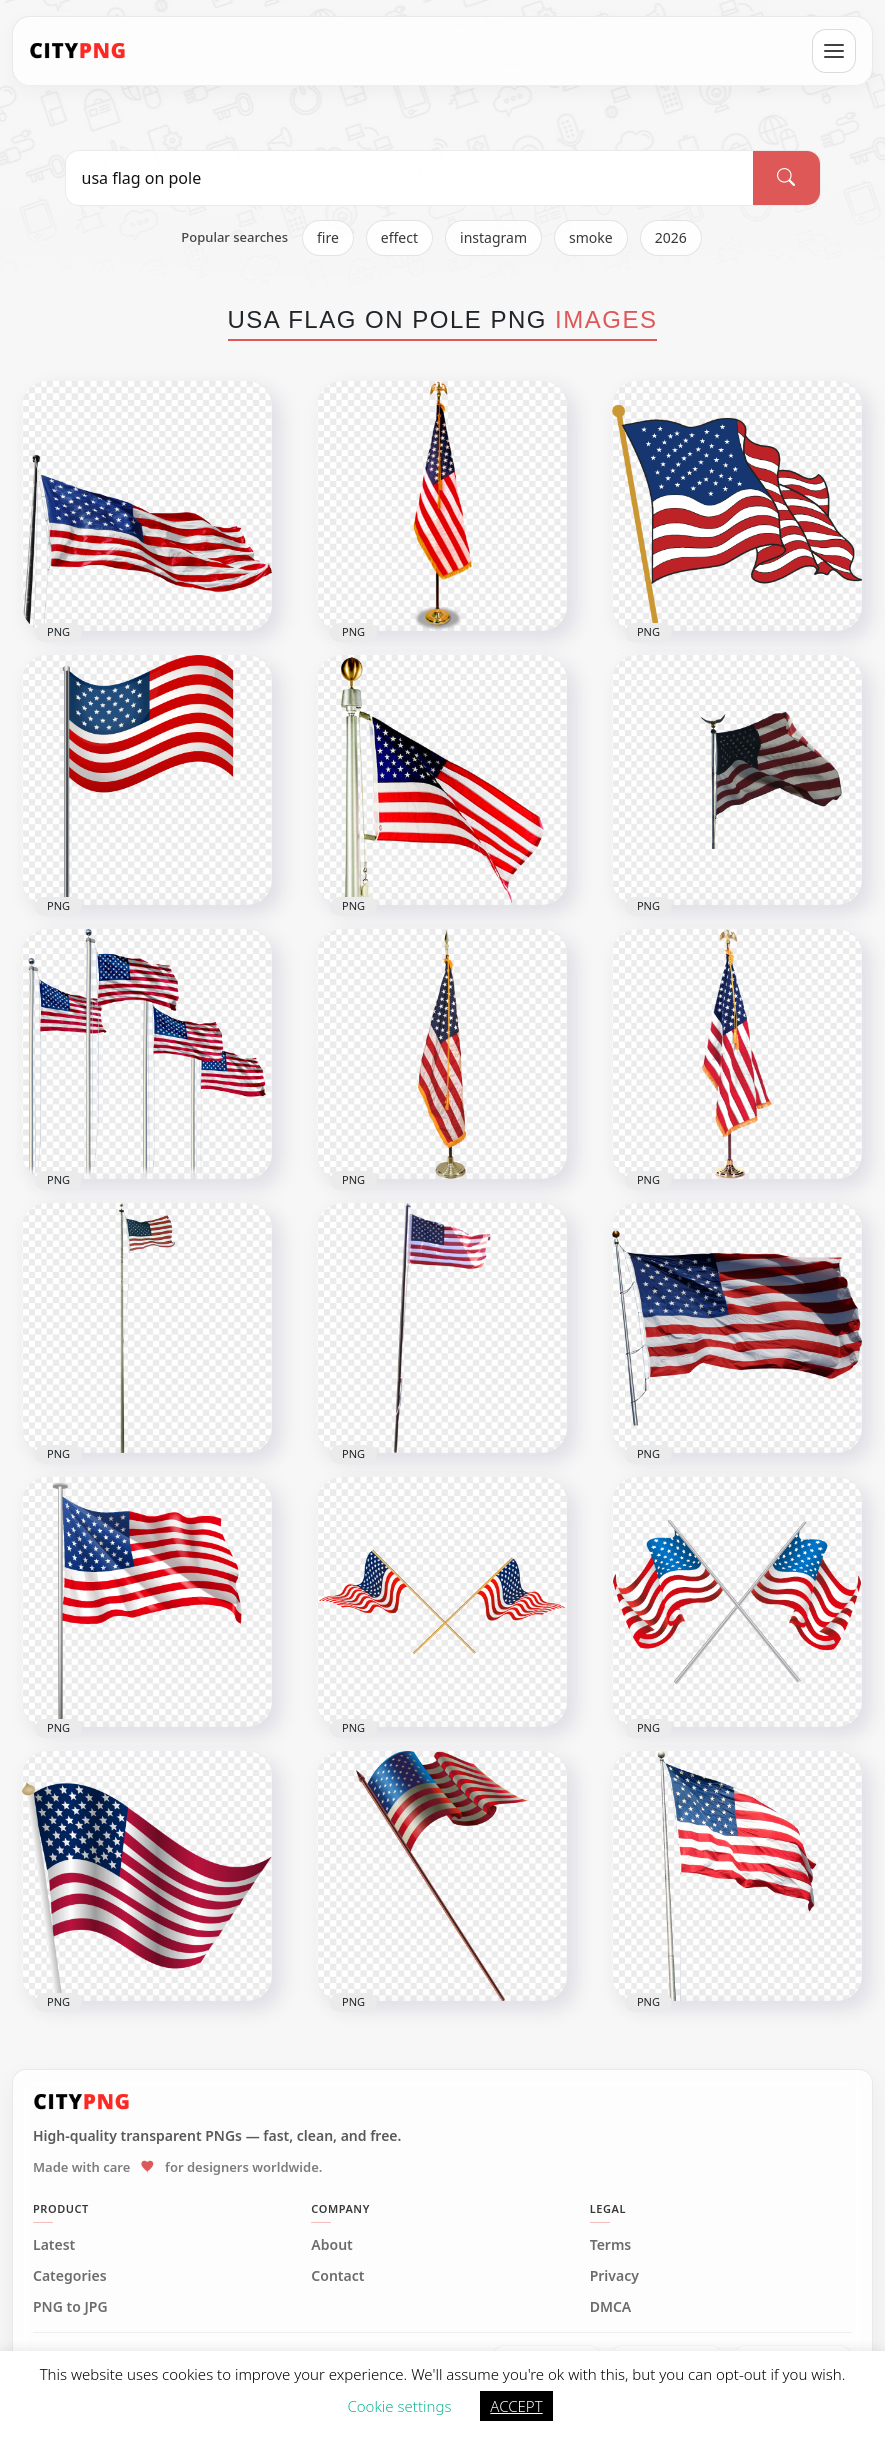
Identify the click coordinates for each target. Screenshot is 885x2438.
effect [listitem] (399, 237)
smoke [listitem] (591, 237)
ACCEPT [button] (516, 2406)
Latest (54, 2245)
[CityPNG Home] (78, 51)
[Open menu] (834, 51)
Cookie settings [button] (399, 2406)
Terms (611, 2245)
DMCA (611, 2307)
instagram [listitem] (493, 237)
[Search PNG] (410, 178)
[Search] (786, 178)
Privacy (614, 2276)
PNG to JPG (70, 2307)
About (331, 2245)
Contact (337, 2276)
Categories (70, 2276)
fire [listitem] (328, 237)
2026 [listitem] (671, 237)
